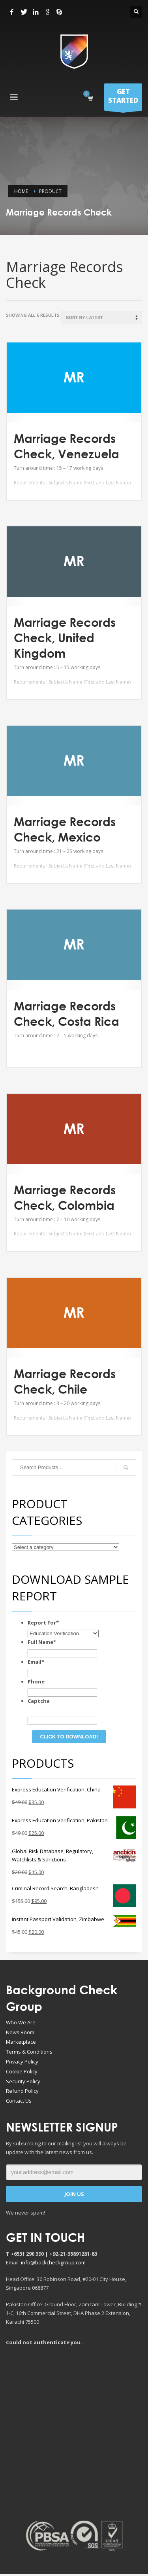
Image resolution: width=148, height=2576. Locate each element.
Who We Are (21, 2022)
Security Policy (23, 2081)
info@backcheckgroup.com (53, 2262)
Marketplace (21, 2041)
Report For (43, 1622)
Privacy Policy (22, 2061)
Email (36, 1661)
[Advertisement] (74, 2432)
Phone (36, 1681)
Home (21, 191)
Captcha (39, 1700)
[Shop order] (102, 317)
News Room (20, 2032)
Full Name (42, 1641)
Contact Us (19, 2100)
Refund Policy (22, 2090)
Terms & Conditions (29, 2051)
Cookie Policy (21, 2071)
